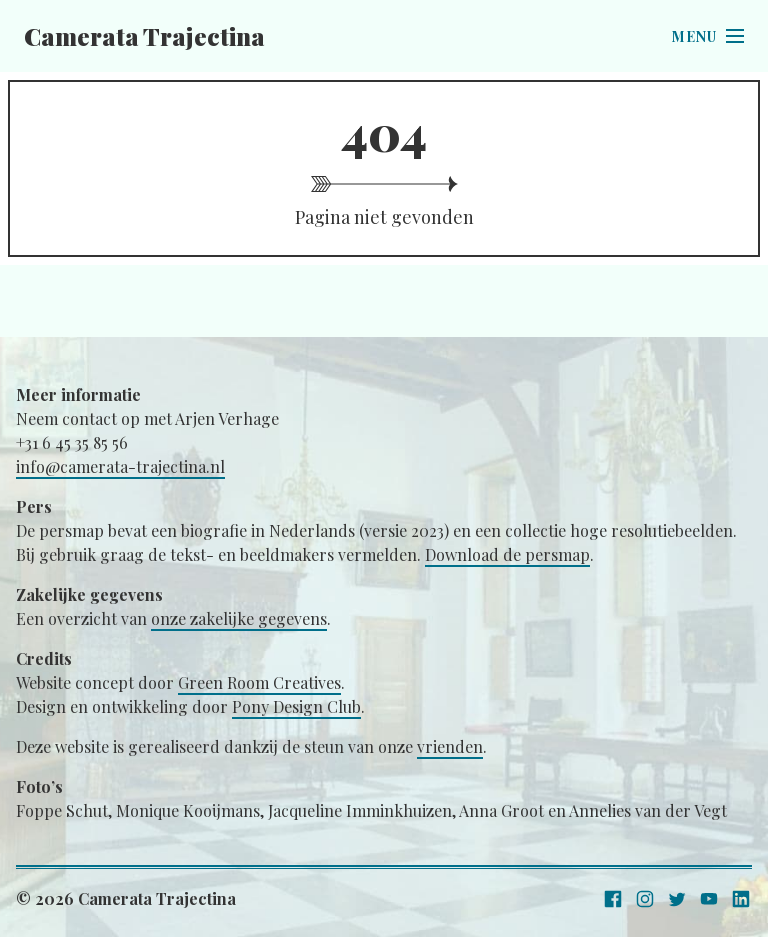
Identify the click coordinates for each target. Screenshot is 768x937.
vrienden (450, 746)
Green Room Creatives (259, 682)
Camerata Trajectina (144, 36)
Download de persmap (507, 554)
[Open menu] (708, 36)
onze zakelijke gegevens (239, 618)
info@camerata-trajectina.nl (120, 466)
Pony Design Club (296, 706)
